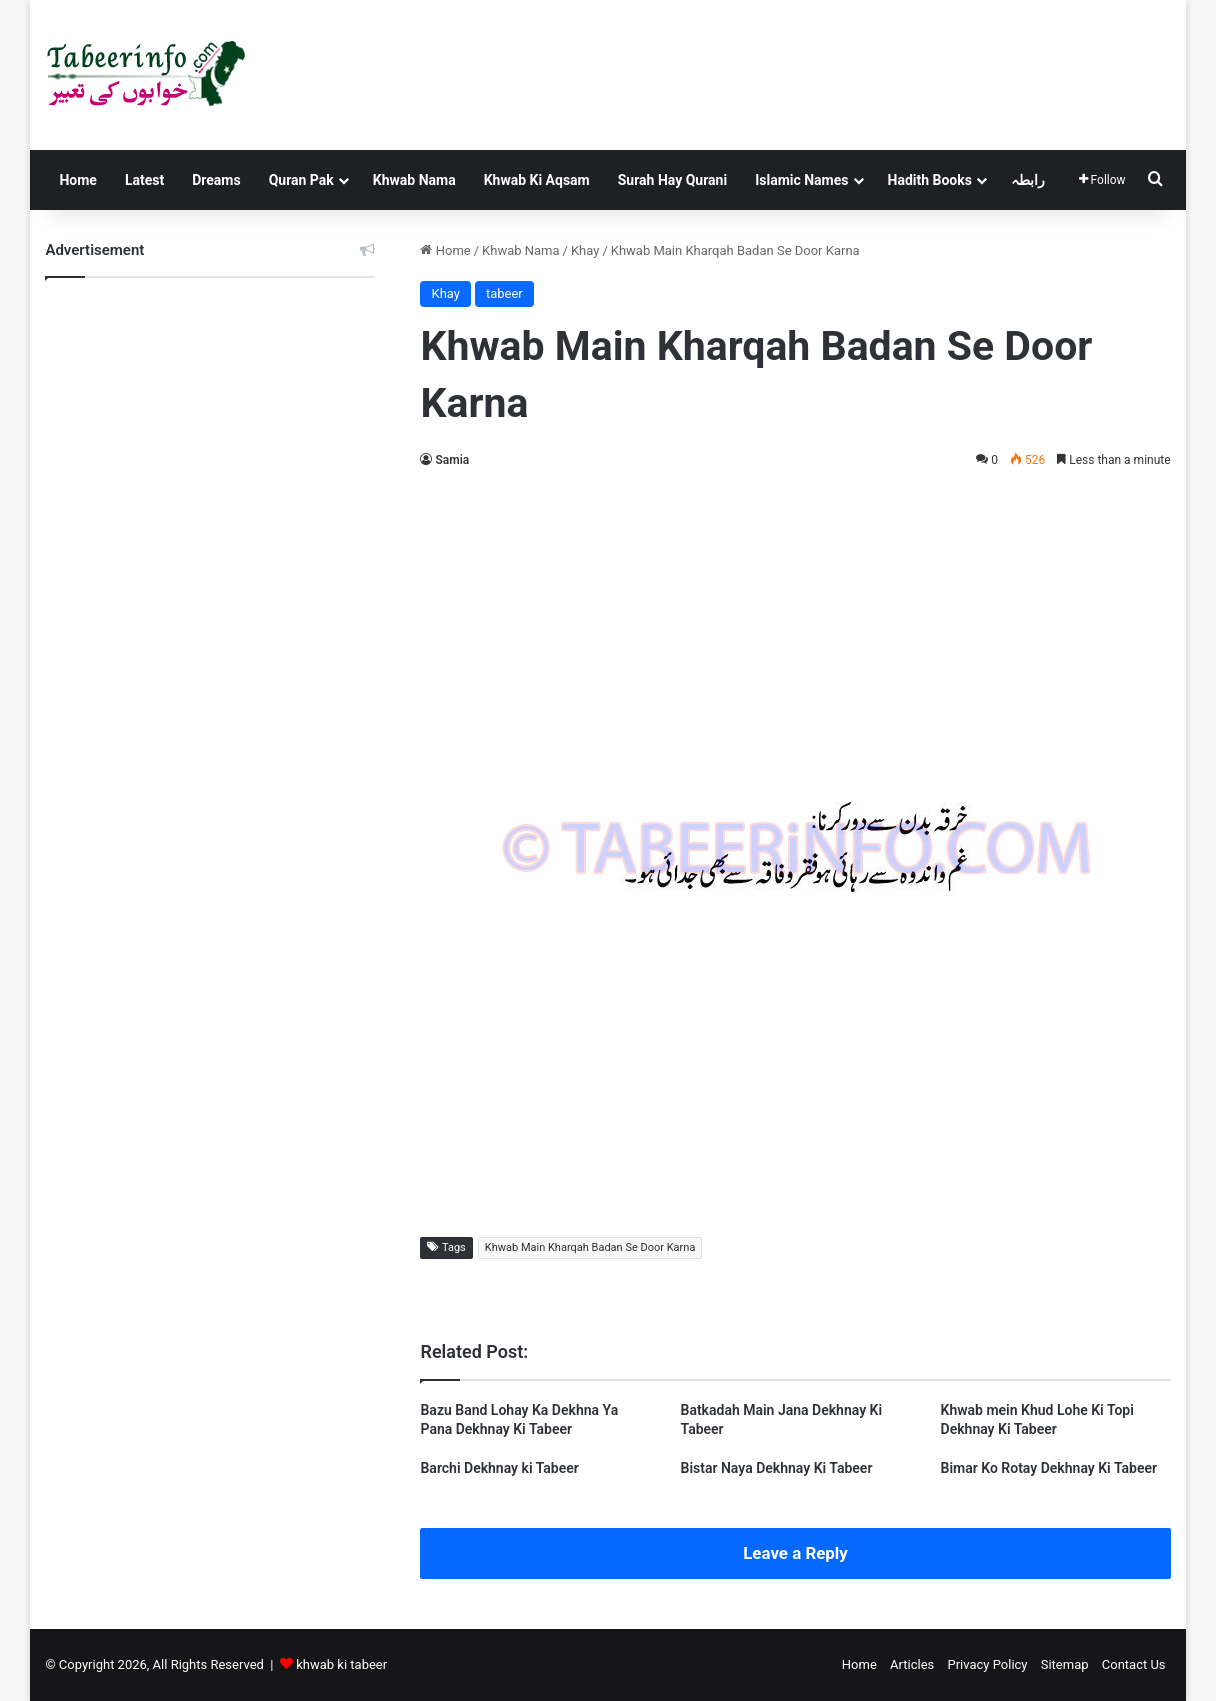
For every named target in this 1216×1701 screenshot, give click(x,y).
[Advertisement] (796, 632)
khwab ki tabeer (341, 1664)
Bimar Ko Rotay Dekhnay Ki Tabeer (1049, 1468)
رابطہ (1028, 180)
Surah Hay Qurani (672, 180)
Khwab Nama (414, 180)
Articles (912, 1664)
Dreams (216, 180)
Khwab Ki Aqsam (537, 180)
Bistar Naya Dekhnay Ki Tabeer (777, 1468)
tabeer (504, 293)
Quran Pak (301, 180)
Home (77, 180)
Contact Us (1134, 1664)
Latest (144, 180)
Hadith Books (930, 180)
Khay (585, 250)
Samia (452, 460)
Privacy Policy (987, 1664)
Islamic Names (801, 180)
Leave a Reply (795, 1553)
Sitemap (1065, 1664)
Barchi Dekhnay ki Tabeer (499, 1468)
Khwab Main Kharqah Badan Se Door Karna (590, 1247)
